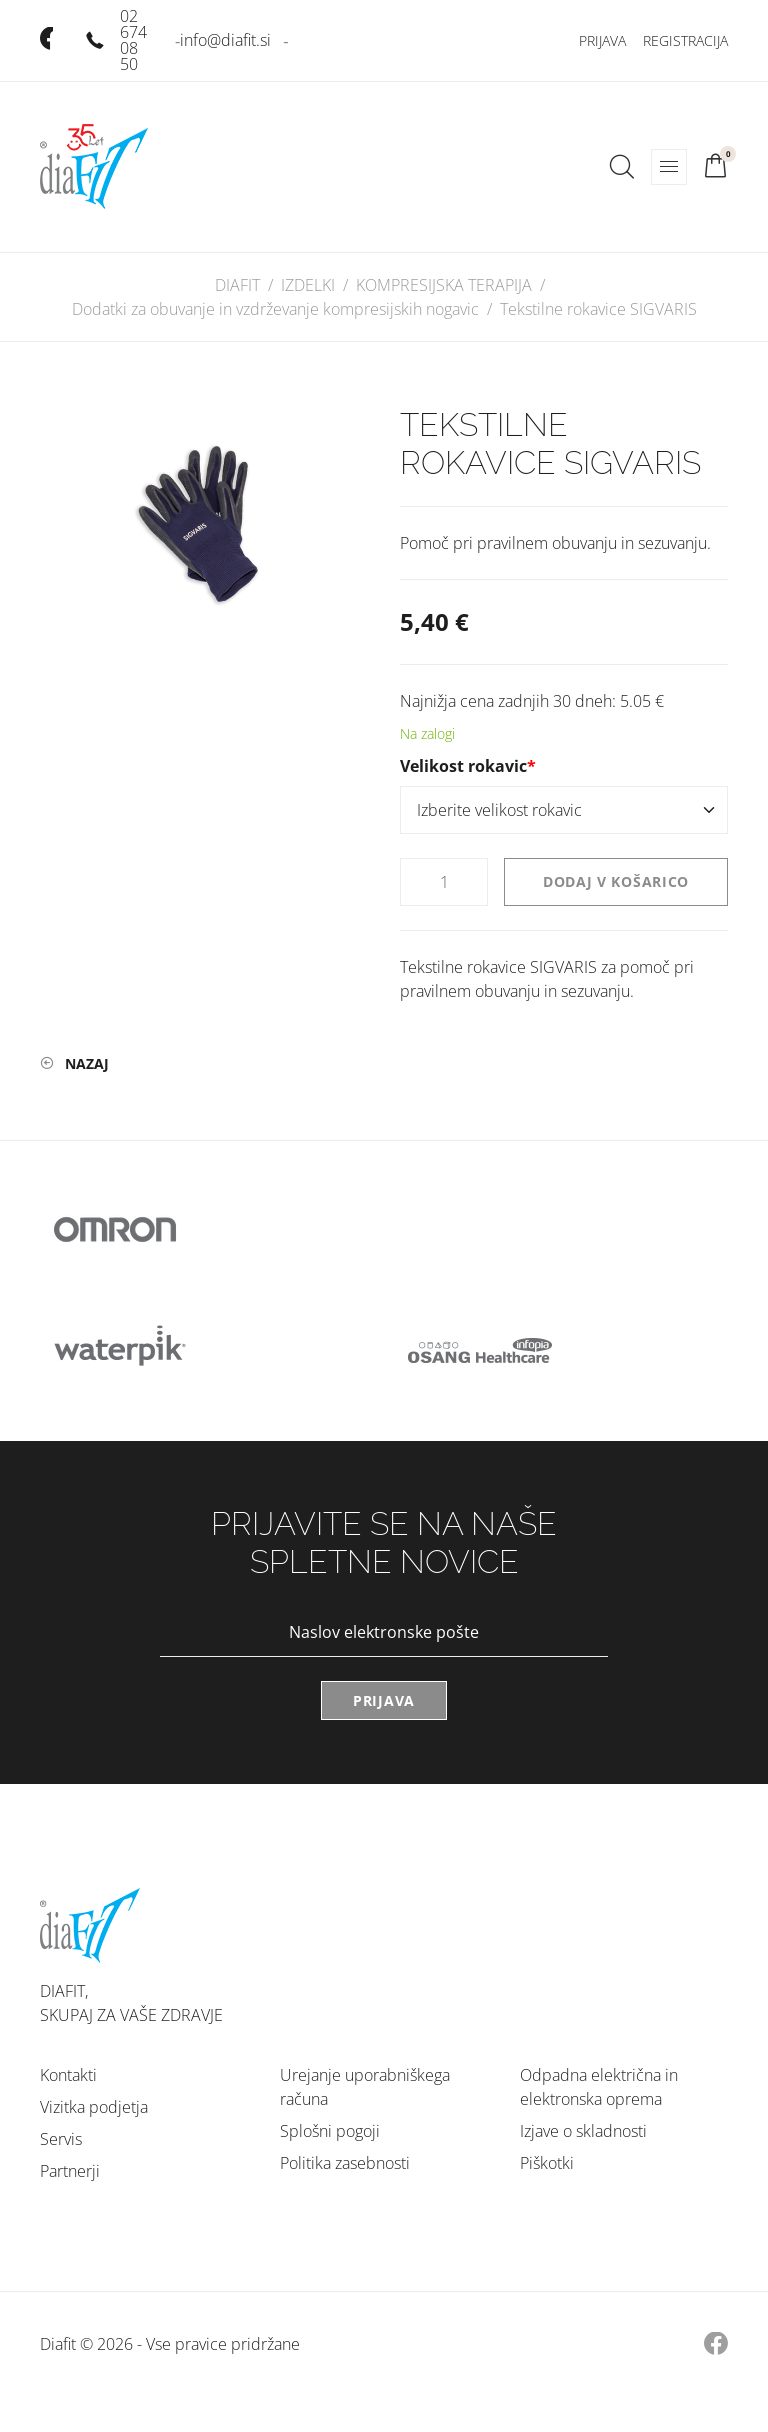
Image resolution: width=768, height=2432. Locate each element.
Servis (61, 2139)
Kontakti (68, 2075)
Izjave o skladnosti (583, 2131)
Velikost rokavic (468, 766)
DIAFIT (237, 285)
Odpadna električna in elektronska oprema (599, 2087)
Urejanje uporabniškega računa (365, 2087)
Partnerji (70, 2171)
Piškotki (547, 2163)
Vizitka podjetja (94, 2107)
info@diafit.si (225, 40)
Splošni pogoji (330, 2131)
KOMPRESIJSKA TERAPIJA (444, 285)
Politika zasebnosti (345, 2163)
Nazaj (87, 1063)
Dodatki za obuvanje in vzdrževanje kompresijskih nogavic (275, 309)
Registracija (685, 40)
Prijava (602, 40)
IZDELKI (308, 285)
